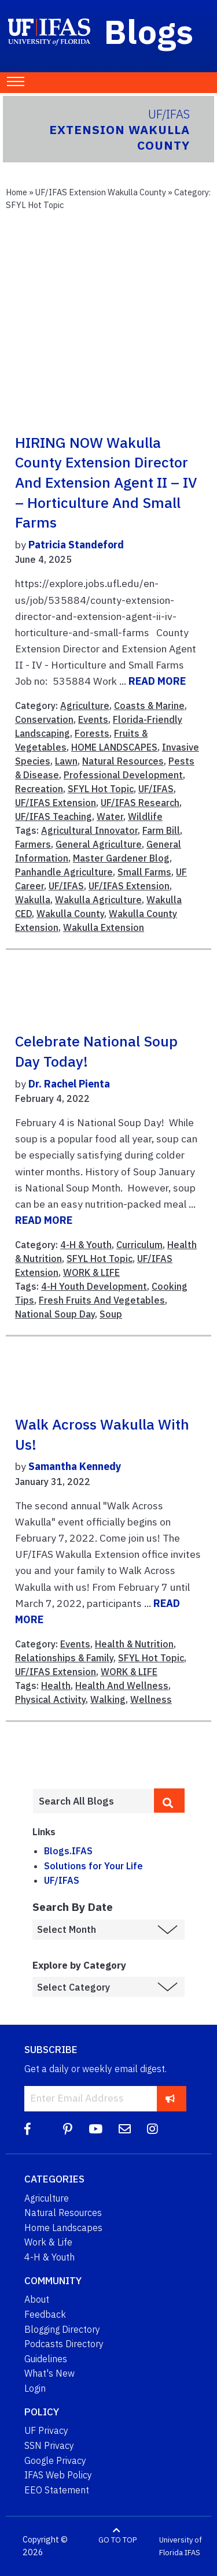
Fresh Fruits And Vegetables (102, 1300)
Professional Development (123, 775)
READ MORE (157, 681)
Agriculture (84, 705)
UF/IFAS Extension (55, 802)
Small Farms (144, 872)
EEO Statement (56, 2490)
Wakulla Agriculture (98, 899)
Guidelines (45, 2359)
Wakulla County (70, 913)
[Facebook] (27, 2129)
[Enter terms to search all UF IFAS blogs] (93, 1801)
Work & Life (48, 2242)
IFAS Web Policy (58, 2475)
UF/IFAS (156, 789)
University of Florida (180, 2546)
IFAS (192, 2553)
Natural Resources (123, 761)
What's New (49, 2373)
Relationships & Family (64, 1658)
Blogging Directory (62, 2329)
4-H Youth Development (94, 1286)
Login (35, 2388)
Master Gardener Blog (121, 858)
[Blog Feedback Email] (125, 2129)
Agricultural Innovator (89, 830)
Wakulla (32, 899)
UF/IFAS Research (140, 802)
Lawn (66, 761)
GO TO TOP (117, 2540)
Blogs (149, 31)
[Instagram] (152, 2129)
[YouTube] (95, 2129)
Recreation (39, 789)
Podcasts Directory (64, 2343)
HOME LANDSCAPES (114, 747)
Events (93, 719)
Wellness (151, 1699)
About (36, 2299)
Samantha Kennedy (74, 1466)
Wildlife (145, 816)
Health (56, 1685)
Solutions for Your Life (93, 1866)
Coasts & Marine (149, 705)
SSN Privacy (49, 2445)
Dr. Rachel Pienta (69, 1083)
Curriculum (139, 1244)
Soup (111, 1314)
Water (110, 816)
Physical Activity (50, 1699)
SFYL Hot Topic (101, 789)
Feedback (45, 2314)
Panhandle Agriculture (64, 872)
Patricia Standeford (76, 544)
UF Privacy (46, 2430)
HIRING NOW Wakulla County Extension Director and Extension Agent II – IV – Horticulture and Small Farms (106, 482)
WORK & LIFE (91, 1272)
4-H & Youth (86, 1244)
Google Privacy (55, 2460)
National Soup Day (55, 1314)
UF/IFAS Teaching (53, 816)
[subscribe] (170, 2098)
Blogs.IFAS (68, 1851)
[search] (169, 1800)
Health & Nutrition (134, 1644)
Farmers (33, 844)
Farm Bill (161, 830)
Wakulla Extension (103, 927)
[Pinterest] (67, 2129)
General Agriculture (99, 844)
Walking (108, 1699)
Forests (92, 733)
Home (16, 192)
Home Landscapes (63, 2227)
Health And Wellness (121, 1685)
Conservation (44, 719)
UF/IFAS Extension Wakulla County (100, 192)
